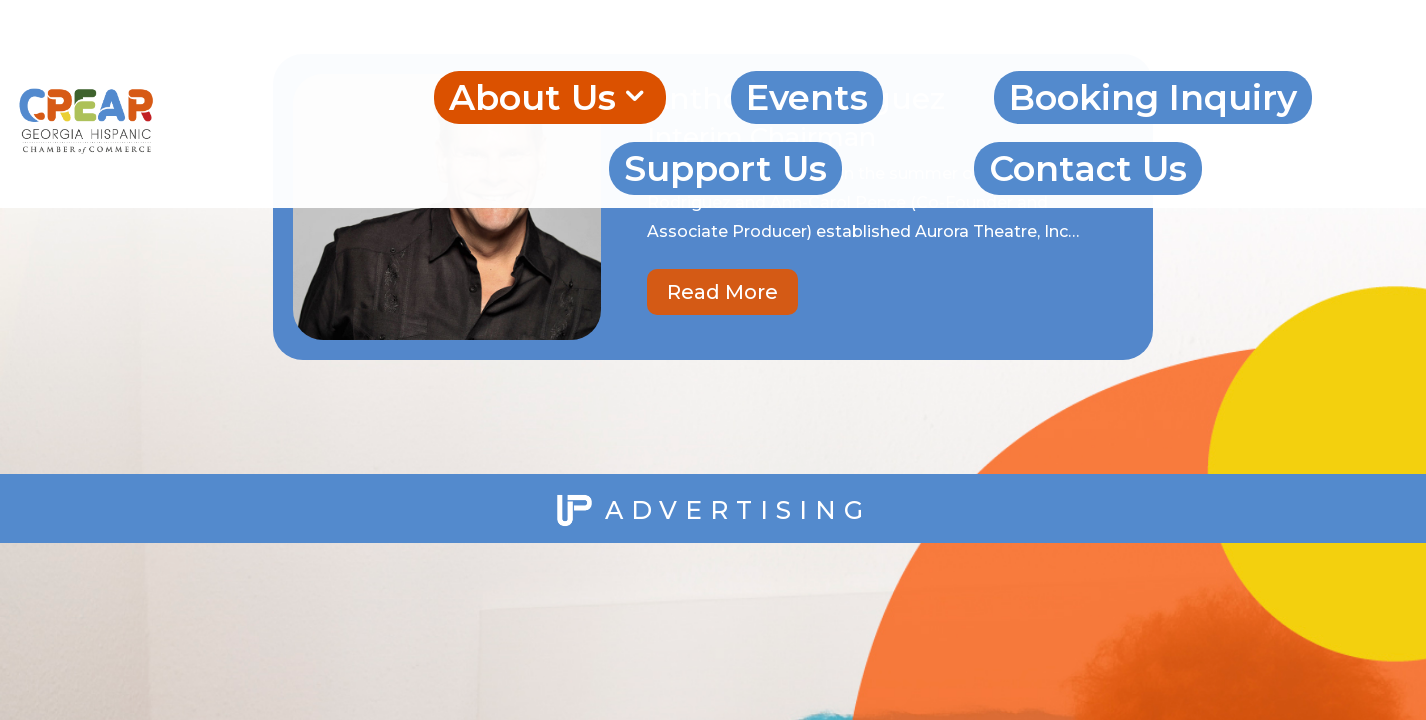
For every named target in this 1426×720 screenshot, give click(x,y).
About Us (532, 97)
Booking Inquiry (1153, 97)
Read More (722, 292)
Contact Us (1088, 168)
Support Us (725, 168)
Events (807, 97)
